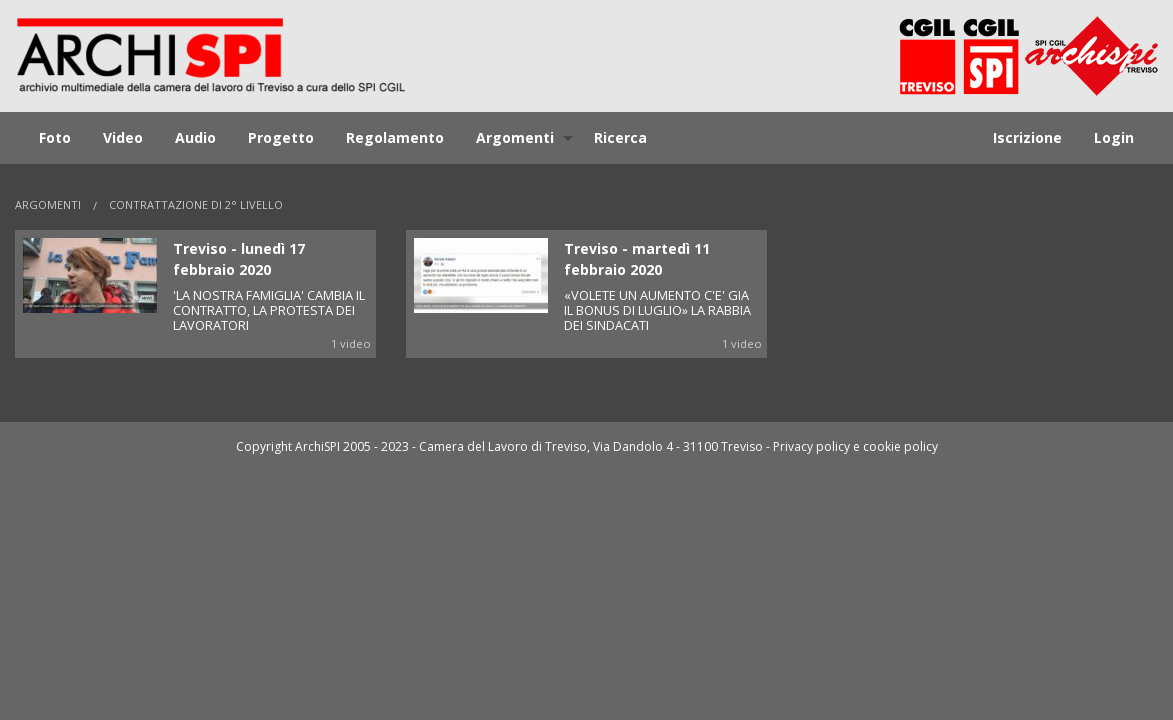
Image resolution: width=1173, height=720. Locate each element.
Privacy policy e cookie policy (855, 446)
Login (1114, 137)
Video (123, 137)
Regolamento (395, 137)
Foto (55, 137)
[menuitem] (55, 138)
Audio (195, 137)
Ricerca (620, 137)
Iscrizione (1027, 137)
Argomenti (515, 137)
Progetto (281, 137)
